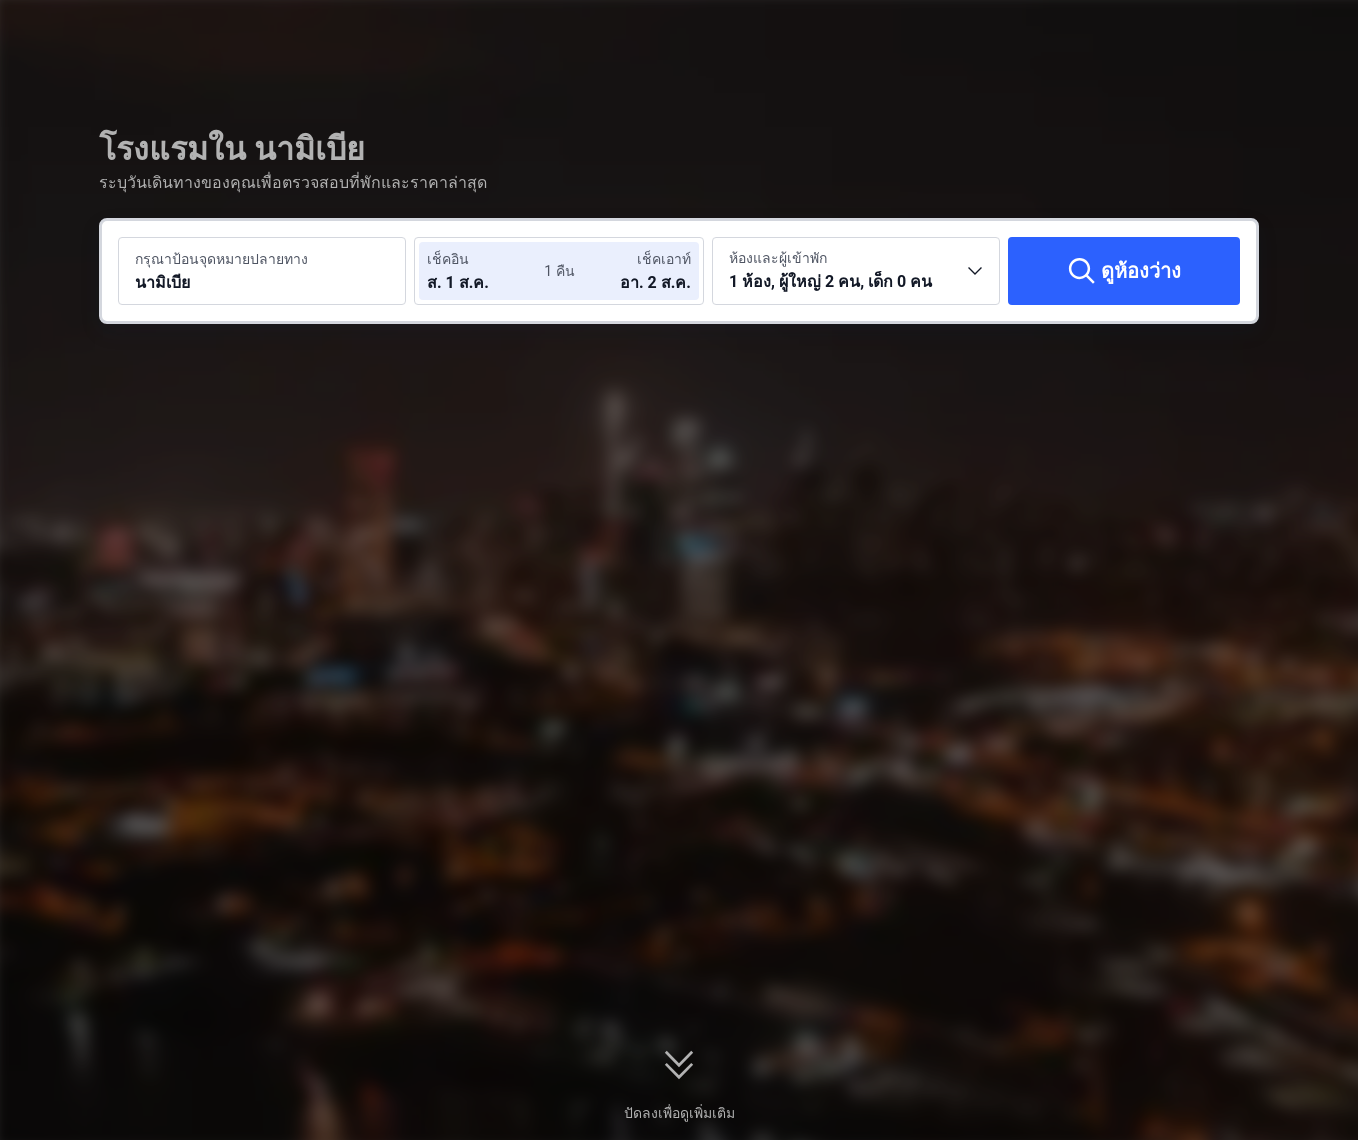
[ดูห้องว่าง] (1124, 271)
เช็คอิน (448, 259)
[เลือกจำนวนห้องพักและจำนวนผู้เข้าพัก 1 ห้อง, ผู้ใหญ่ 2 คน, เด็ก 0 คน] (856, 271)
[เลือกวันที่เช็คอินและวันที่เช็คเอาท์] (487, 271)
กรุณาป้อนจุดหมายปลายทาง (221, 259)
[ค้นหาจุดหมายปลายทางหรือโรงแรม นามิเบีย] (262, 271)
